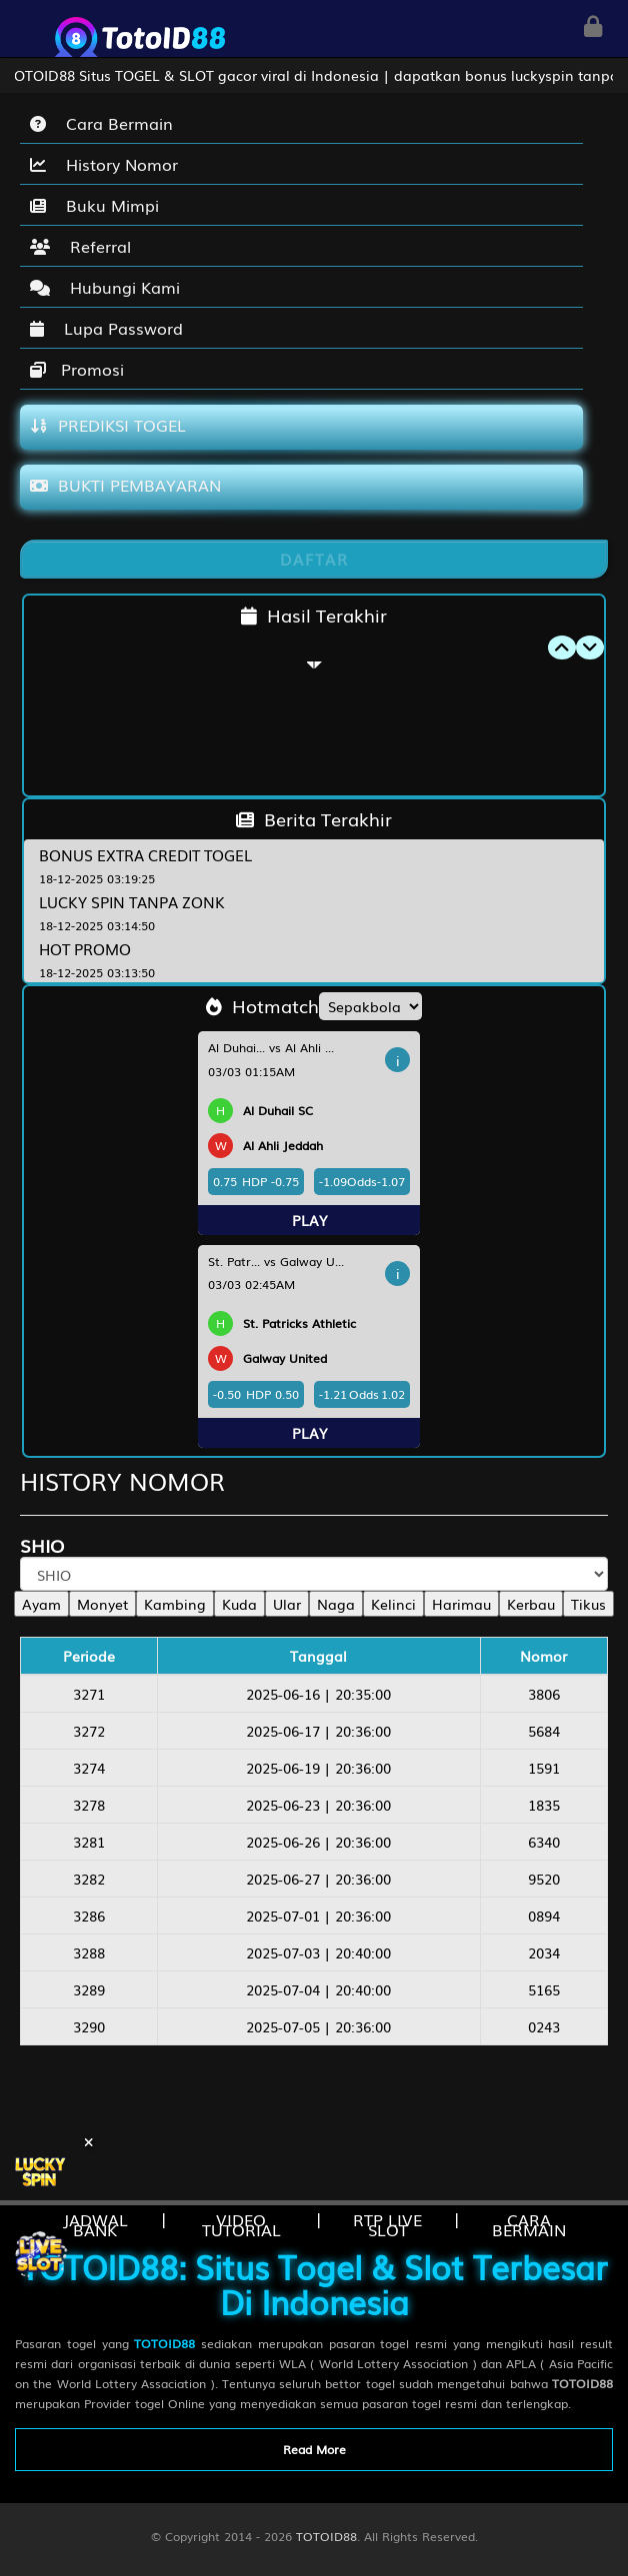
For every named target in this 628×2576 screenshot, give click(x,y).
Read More (314, 2449)
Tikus (588, 1604)
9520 (544, 1879)
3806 (544, 1694)
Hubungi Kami (105, 287)
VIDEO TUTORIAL (241, 2224)
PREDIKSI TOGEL (108, 425)
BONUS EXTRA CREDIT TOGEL (145, 854)
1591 (544, 1768)
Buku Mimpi (94, 205)
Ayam (41, 1604)
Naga (336, 1604)
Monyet (102, 1604)
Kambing (175, 1604)
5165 (544, 1989)
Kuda (239, 1604)
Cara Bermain (101, 123)
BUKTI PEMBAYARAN (125, 485)
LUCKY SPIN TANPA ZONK (132, 901)
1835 (544, 1805)
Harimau (461, 1604)
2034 (544, 1952)
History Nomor (104, 164)
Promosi (77, 369)
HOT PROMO (85, 948)
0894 (544, 1916)
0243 (544, 2026)
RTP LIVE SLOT (387, 2224)
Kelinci (393, 1604)
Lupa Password (106, 328)
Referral (80, 246)
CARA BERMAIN (529, 2224)
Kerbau (531, 1604)
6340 (544, 1842)
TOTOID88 (326, 2536)
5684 (544, 1731)
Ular (287, 1604)
